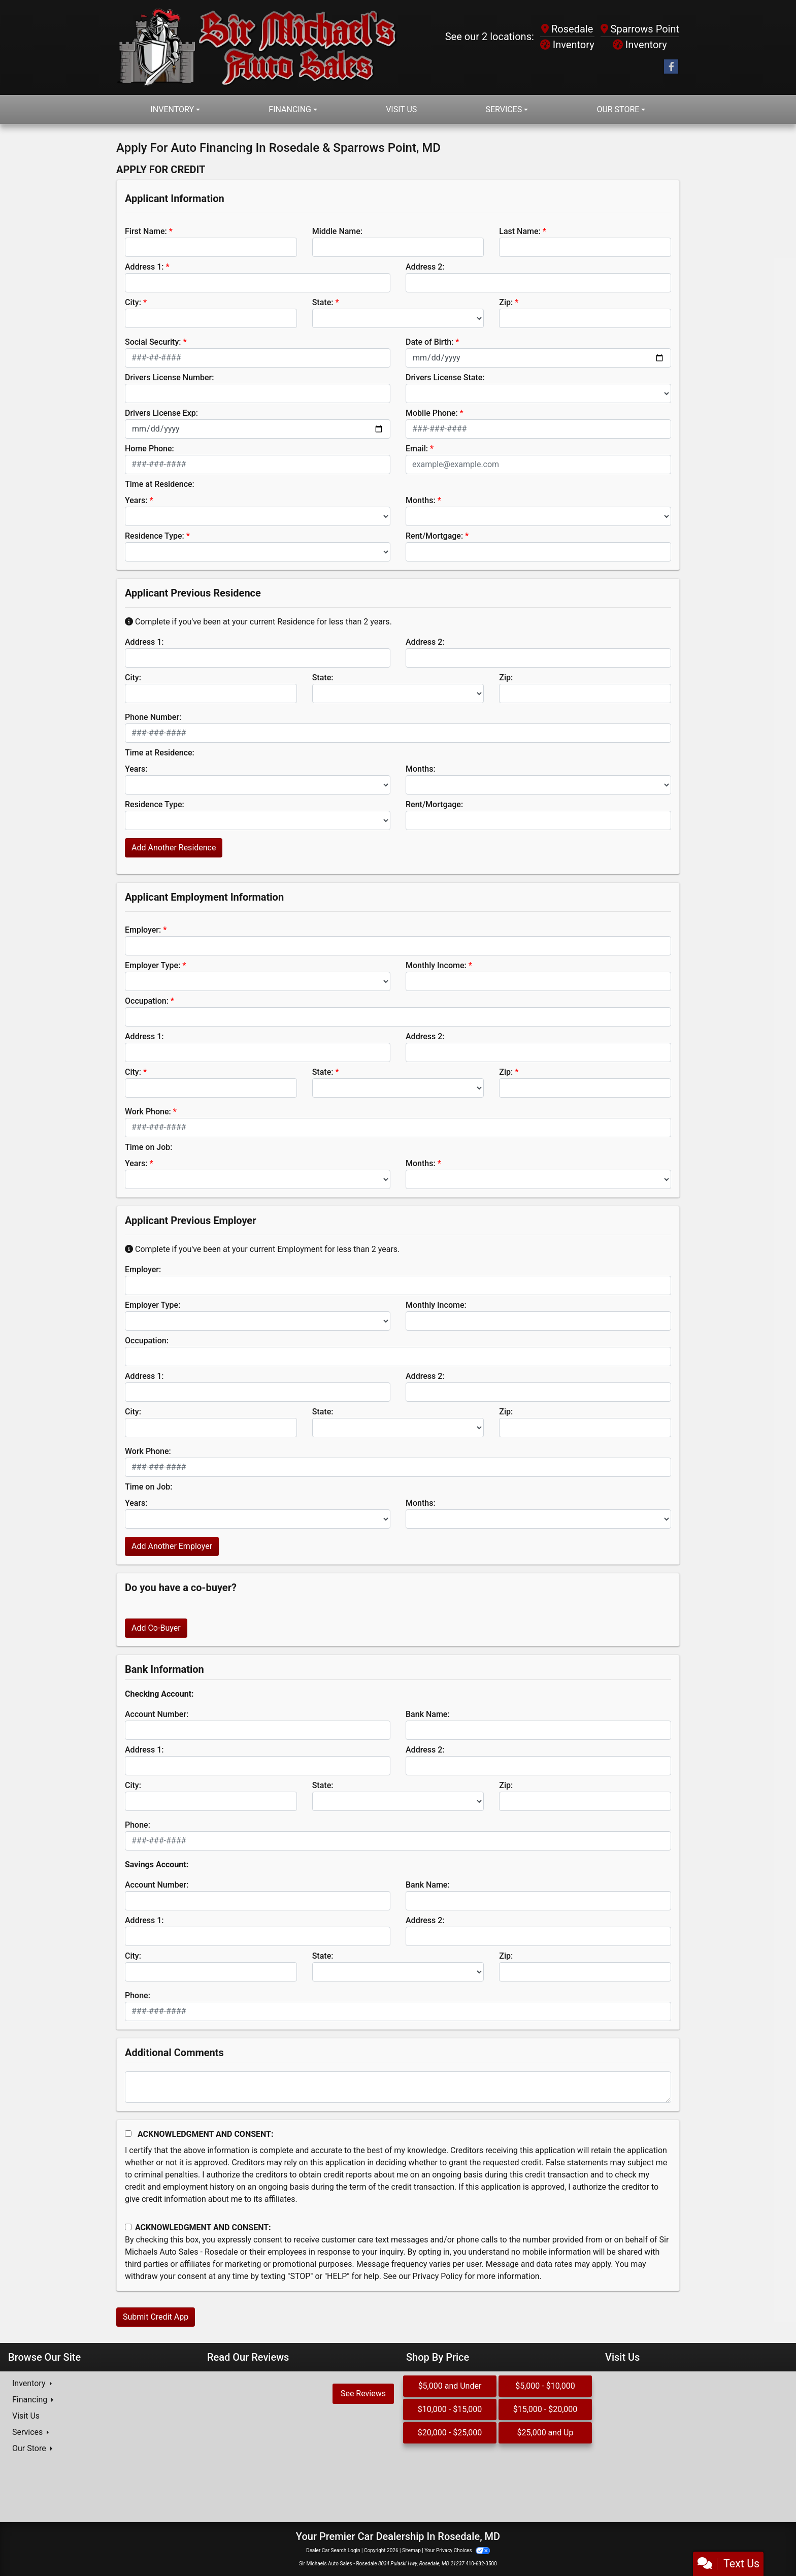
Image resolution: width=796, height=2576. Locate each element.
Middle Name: (337, 231)
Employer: (143, 930)
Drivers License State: (445, 377)
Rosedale (567, 29)
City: (133, 302)
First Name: (146, 231)
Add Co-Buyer (156, 1628)
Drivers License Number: (169, 377)
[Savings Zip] (585, 1971)
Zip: (506, 302)
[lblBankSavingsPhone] (398, 2011)
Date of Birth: (429, 342)
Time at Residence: (159, 484)
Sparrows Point (640, 29)
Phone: (137, 1825)
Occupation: (147, 1001)
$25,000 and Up (545, 2432)
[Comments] (398, 2087)
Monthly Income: (436, 965)
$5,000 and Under (450, 2386)
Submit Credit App (155, 2317)
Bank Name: (428, 1714)
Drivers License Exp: (161, 413)
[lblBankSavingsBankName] (538, 1900)
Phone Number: (153, 717)
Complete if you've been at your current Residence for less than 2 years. (258, 621)
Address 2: (425, 267)
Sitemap (411, 2550)
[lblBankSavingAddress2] (538, 1936)
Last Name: (520, 231)
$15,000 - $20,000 (545, 2409)
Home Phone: (149, 448)
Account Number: (156, 1714)
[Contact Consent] (128, 2227)
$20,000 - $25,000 (450, 2432)
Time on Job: (148, 1147)
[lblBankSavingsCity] (211, 1971)
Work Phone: (148, 1111)
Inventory (567, 45)
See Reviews (363, 2393)
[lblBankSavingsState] (398, 1971)
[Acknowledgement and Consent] (128, 2133)
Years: (136, 500)
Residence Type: (154, 536)
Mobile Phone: (432, 413)
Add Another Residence (173, 847)
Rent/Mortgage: (434, 536)
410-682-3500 (481, 2563)
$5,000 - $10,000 (545, 2386)
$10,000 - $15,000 (450, 2409)
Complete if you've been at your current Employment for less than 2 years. (262, 1249)
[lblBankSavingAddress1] (257, 1936)
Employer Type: (152, 965)
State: (323, 302)
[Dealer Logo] (257, 47)
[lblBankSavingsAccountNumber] (257, 1900)
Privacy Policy (438, 2276)
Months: (421, 500)
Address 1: (144, 267)
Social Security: (153, 342)
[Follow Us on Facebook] (671, 67)
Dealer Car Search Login (333, 2550)
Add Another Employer (171, 1546)
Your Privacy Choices (457, 2550)
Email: (417, 448)
